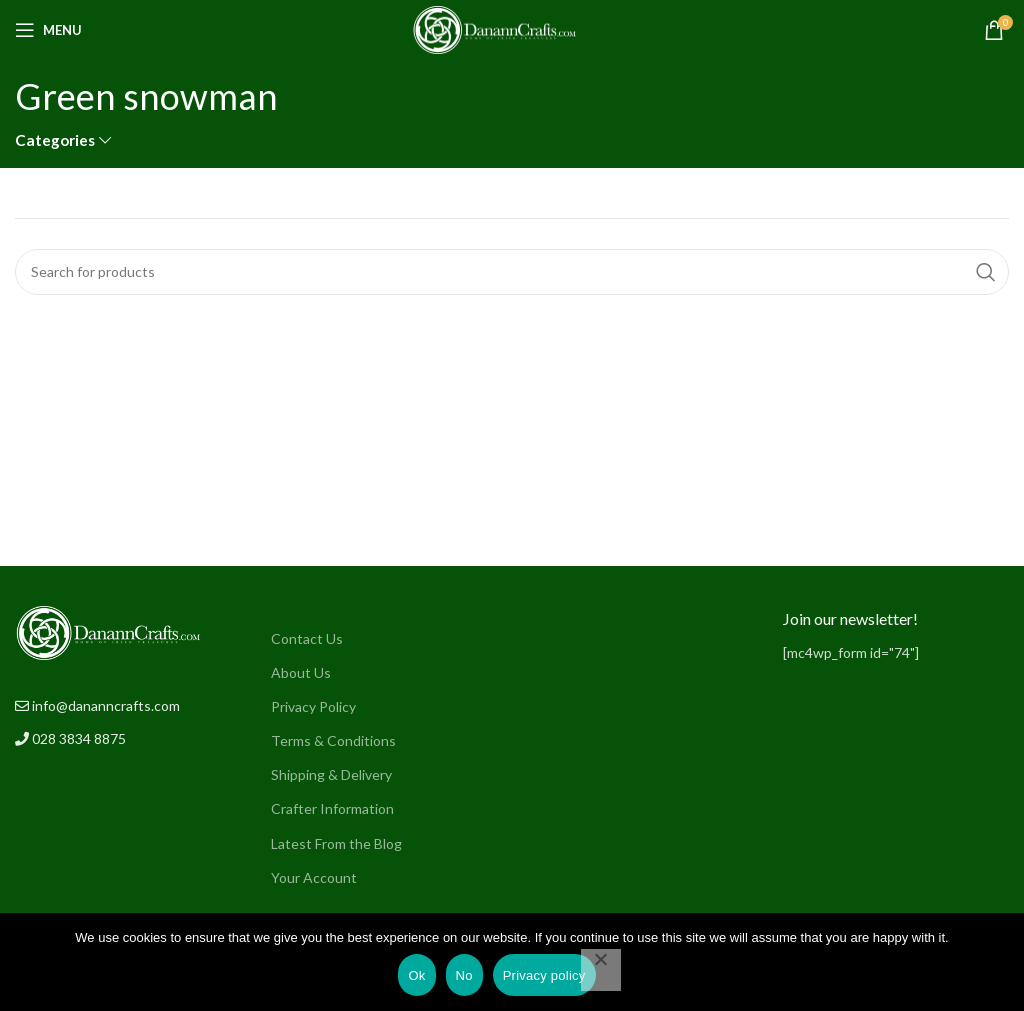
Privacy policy (544, 975)
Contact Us (307, 638)
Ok (416, 975)
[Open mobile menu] (48, 30)
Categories (55, 140)
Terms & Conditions (333, 740)
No (464, 975)
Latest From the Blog (336, 843)
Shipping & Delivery (331, 774)
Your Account (314, 877)
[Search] (512, 272)
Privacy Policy (313, 706)
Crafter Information (332, 808)
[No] (601, 970)
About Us (301, 672)
